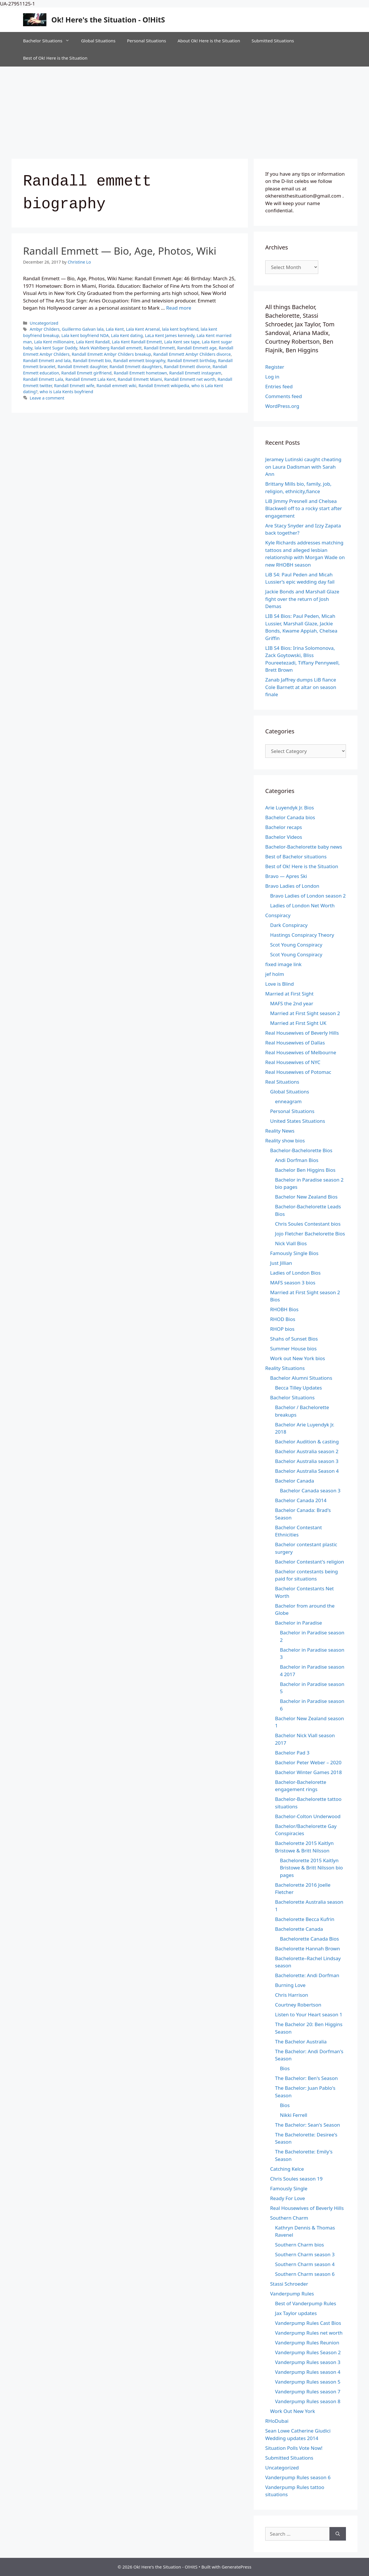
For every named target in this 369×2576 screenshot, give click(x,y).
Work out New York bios (297, 1358)
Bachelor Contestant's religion (309, 1561)
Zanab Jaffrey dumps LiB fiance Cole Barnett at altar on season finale (300, 687)
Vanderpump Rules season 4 (307, 2372)
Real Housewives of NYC (292, 1062)
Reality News (279, 1130)
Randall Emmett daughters (136, 366)
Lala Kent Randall (93, 342)
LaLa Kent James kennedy (170, 335)
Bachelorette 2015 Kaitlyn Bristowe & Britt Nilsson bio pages (311, 1867)
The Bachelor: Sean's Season (307, 2124)
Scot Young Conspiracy (296, 944)
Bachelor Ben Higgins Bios (305, 1170)
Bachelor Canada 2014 (301, 1500)
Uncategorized (44, 323)
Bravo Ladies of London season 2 (308, 895)
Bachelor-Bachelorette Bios (301, 1150)
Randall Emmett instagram (195, 373)
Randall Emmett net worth (190, 379)
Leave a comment (47, 398)
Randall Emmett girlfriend (86, 373)
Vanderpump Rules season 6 (298, 2477)
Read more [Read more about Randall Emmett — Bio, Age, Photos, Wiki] (178, 307)
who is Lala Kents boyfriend (66, 391)
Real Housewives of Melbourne (300, 1052)
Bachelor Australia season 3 (306, 1461)
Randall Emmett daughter (82, 366)
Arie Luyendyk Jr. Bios (289, 807)
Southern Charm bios (299, 2244)
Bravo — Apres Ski (286, 876)
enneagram (288, 1101)
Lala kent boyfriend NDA (85, 335)
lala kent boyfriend (180, 329)
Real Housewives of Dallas (295, 1042)
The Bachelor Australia (301, 2041)
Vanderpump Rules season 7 (307, 2391)
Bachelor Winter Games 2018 (308, 1772)
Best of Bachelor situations (296, 856)
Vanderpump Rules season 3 (307, 2362)
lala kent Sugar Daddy (56, 348)
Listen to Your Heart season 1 (308, 2014)
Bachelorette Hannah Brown (307, 1948)
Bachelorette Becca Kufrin (304, 1919)
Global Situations (98, 40)
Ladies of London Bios (295, 1272)
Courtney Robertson (298, 2004)
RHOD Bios (282, 1319)
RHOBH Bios (284, 1309)
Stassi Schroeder (289, 2283)
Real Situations (282, 1081)
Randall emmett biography (139, 360)
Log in (272, 376)
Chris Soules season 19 (296, 2178)
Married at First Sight (289, 993)
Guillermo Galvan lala (83, 329)
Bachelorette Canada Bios (309, 1938)
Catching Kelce (287, 2169)
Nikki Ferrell (293, 2115)
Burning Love (290, 1985)
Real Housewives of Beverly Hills (302, 1032)
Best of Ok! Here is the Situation (55, 58)
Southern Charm (289, 2218)
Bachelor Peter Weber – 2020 (308, 1762)
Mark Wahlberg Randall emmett (110, 348)
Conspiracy (278, 915)
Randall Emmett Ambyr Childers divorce (192, 354)
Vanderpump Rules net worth (308, 2332)
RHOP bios (282, 1329)
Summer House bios (293, 1348)
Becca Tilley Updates (298, 1387)
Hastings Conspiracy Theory (302, 935)
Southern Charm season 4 (305, 2264)
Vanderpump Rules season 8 (307, 2401)
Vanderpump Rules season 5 (307, 2381)
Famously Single (288, 2188)
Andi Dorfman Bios (296, 1160)
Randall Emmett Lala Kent (90, 379)
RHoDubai (277, 2421)
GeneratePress (236, 2567)
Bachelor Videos (283, 837)
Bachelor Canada (294, 1480)
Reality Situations (285, 1368)
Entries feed (279, 386)
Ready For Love (287, 2198)
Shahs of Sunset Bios (294, 1338)
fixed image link (283, 964)
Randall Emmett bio (92, 360)
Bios (285, 2068)
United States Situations (297, 1121)
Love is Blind (279, 984)
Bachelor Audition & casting (307, 1441)
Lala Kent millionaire (54, 342)
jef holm (274, 974)
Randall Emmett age (196, 348)
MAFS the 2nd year (291, 1003)
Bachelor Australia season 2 (306, 1451)
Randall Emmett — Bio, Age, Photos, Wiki (119, 251)
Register (274, 367)
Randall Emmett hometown (140, 373)
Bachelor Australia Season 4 (307, 1471)
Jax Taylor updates (296, 2313)
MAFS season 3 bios (292, 1282)
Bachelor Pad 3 (292, 1752)
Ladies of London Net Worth (302, 905)
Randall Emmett (159, 348)
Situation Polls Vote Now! (294, 2448)
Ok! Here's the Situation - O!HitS (108, 19)
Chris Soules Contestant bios (307, 1223)
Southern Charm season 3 (305, 2254)
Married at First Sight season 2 (305, 1013)
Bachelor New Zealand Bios (306, 1196)
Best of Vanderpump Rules (305, 2303)
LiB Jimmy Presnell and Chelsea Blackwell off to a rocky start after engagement (303, 508)
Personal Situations (146, 40)
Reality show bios (285, 1140)
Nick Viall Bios (291, 1243)
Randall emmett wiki (116, 385)
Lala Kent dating (127, 335)
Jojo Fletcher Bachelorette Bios (310, 1233)
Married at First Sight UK (298, 1023)
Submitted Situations (273, 40)
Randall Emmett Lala (43, 379)
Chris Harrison (291, 1995)
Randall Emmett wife (74, 385)
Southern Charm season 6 (305, 2274)
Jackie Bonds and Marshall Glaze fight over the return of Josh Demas (302, 599)
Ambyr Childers (45, 329)
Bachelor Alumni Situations (301, 1378)
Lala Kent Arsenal (143, 329)
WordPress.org (282, 406)
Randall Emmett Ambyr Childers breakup (111, 354)
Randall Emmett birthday (191, 360)
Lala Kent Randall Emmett (137, 342)
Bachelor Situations (49, 40)
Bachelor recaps (283, 827)
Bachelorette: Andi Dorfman (307, 1975)
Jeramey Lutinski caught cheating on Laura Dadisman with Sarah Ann (303, 466)
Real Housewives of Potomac (298, 1072)
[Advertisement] (184, 109)
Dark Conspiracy (289, 925)
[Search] (338, 2534)
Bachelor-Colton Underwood (307, 1816)
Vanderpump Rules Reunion (307, 2342)
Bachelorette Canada (299, 1929)
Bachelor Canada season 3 (310, 1490)
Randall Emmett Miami (140, 379)
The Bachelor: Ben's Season (306, 2078)
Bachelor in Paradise (298, 1622)
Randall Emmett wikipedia (164, 385)
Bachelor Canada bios (290, 817)
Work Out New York (292, 2411)
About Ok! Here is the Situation (209, 40)
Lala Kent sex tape (182, 342)
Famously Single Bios (294, 1253)
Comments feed (283, 396)
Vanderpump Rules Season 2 (308, 2352)
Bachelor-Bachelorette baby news (303, 846)
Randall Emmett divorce (187, 366)
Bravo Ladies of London (292, 886)
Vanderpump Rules (292, 2293)
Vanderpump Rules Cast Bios (308, 2323)
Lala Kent (115, 329)
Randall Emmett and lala (47, 360)
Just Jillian (281, 1263)
